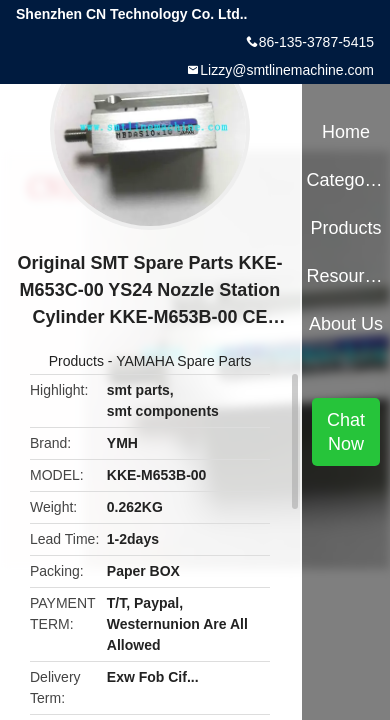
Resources (345, 276)
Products (76, 361)
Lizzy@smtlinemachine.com (287, 70)
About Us (346, 324)
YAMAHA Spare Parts (183, 361)
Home (346, 132)
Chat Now (346, 432)
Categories (345, 180)
